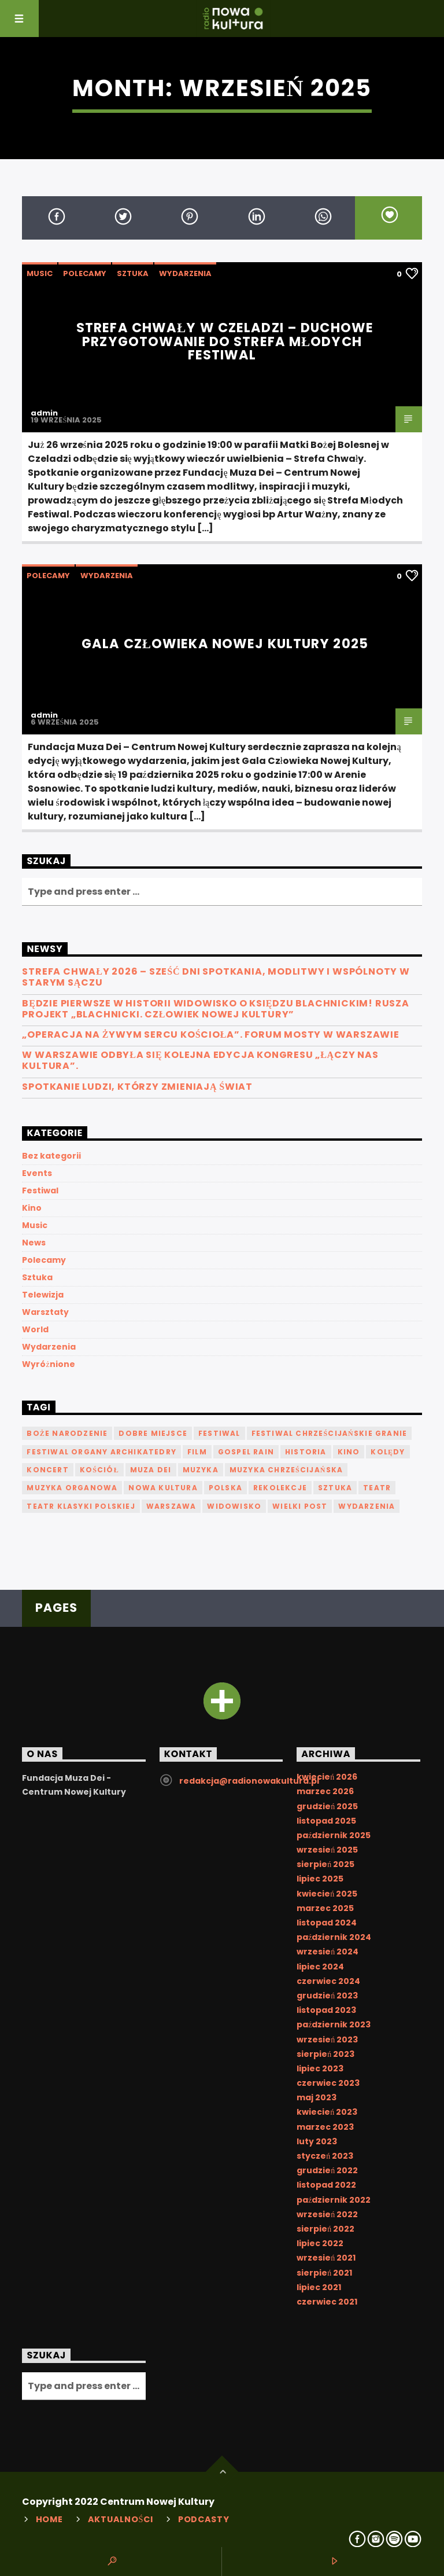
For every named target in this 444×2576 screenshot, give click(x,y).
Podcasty (204, 2519)
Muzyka (201, 1470)
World (35, 1329)
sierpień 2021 (324, 2273)
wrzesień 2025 (327, 1849)
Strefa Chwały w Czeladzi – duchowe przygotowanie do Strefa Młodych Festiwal (224, 341)
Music (40, 273)
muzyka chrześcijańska (286, 1470)
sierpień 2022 (325, 2229)
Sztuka (133, 273)
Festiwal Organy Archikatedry (101, 1452)
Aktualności (120, 2519)
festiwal (219, 1433)
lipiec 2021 (319, 2287)
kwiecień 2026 (327, 1777)
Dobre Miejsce (153, 1433)
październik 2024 (334, 1937)
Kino (32, 1208)
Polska (225, 1488)
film (197, 1452)
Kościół (99, 1470)
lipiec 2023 (320, 2068)
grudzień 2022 (327, 2170)
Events (37, 1173)
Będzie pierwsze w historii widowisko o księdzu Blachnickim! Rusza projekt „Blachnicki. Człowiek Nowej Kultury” (215, 1009)
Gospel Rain (246, 1452)
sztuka (335, 1488)
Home (49, 2519)
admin (44, 412)
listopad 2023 (326, 2010)
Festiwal (40, 1190)
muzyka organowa (72, 1488)
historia (306, 1452)
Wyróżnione (48, 1364)
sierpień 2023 (325, 2054)
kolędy (388, 1452)
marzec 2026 (325, 1791)
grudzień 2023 (327, 1995)
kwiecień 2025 (327, 1893)
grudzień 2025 (327, 1806)
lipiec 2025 (320, 1878)
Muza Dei (151, 1470)
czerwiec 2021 (327, 2301)
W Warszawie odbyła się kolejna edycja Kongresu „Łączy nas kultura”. (200, 1060)
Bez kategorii (51, 1156)
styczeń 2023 (325, 2156)
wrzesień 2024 (327, 1951)
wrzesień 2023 (327, 2039)
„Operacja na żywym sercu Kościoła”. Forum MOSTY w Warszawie (210, 1034)
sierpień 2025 (325, 1864)
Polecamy (84, 273)
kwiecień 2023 (327, 2112)
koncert (47, 1470)
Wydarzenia (185, 273)
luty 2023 (317, 2141)
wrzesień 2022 (327, 2214)
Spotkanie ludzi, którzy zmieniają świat (137, 1086)
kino (349, 1452)
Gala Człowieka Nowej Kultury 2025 (225, 643)
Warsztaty (45, 1312)
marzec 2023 (325, 2127)
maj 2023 (316, 2097)
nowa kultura (162, 1488)
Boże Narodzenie (67, 1433)
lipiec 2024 (320, 1966)
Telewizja (43, 1294)
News (34, 1242)
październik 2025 (334, 1835)
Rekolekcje (280, 1488)
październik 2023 (334, 2024)
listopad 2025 (326, 1821)
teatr (377, 1488)
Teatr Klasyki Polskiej (81, 1506)
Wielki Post (299, 1506)
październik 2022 (334, 2200)
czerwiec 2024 (328, 1981)
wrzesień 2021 (326, 2257)
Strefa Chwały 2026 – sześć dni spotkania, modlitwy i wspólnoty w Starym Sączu (215, 977)
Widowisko (234, 1506)
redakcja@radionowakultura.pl (249, 1781)
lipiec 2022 (320, 2243)
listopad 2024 (327, 1922)
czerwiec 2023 (328, 2083)
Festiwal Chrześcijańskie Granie (329, 1433)
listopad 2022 (326, 2185)
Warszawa (171, 1506)
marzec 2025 (325, 1908)
